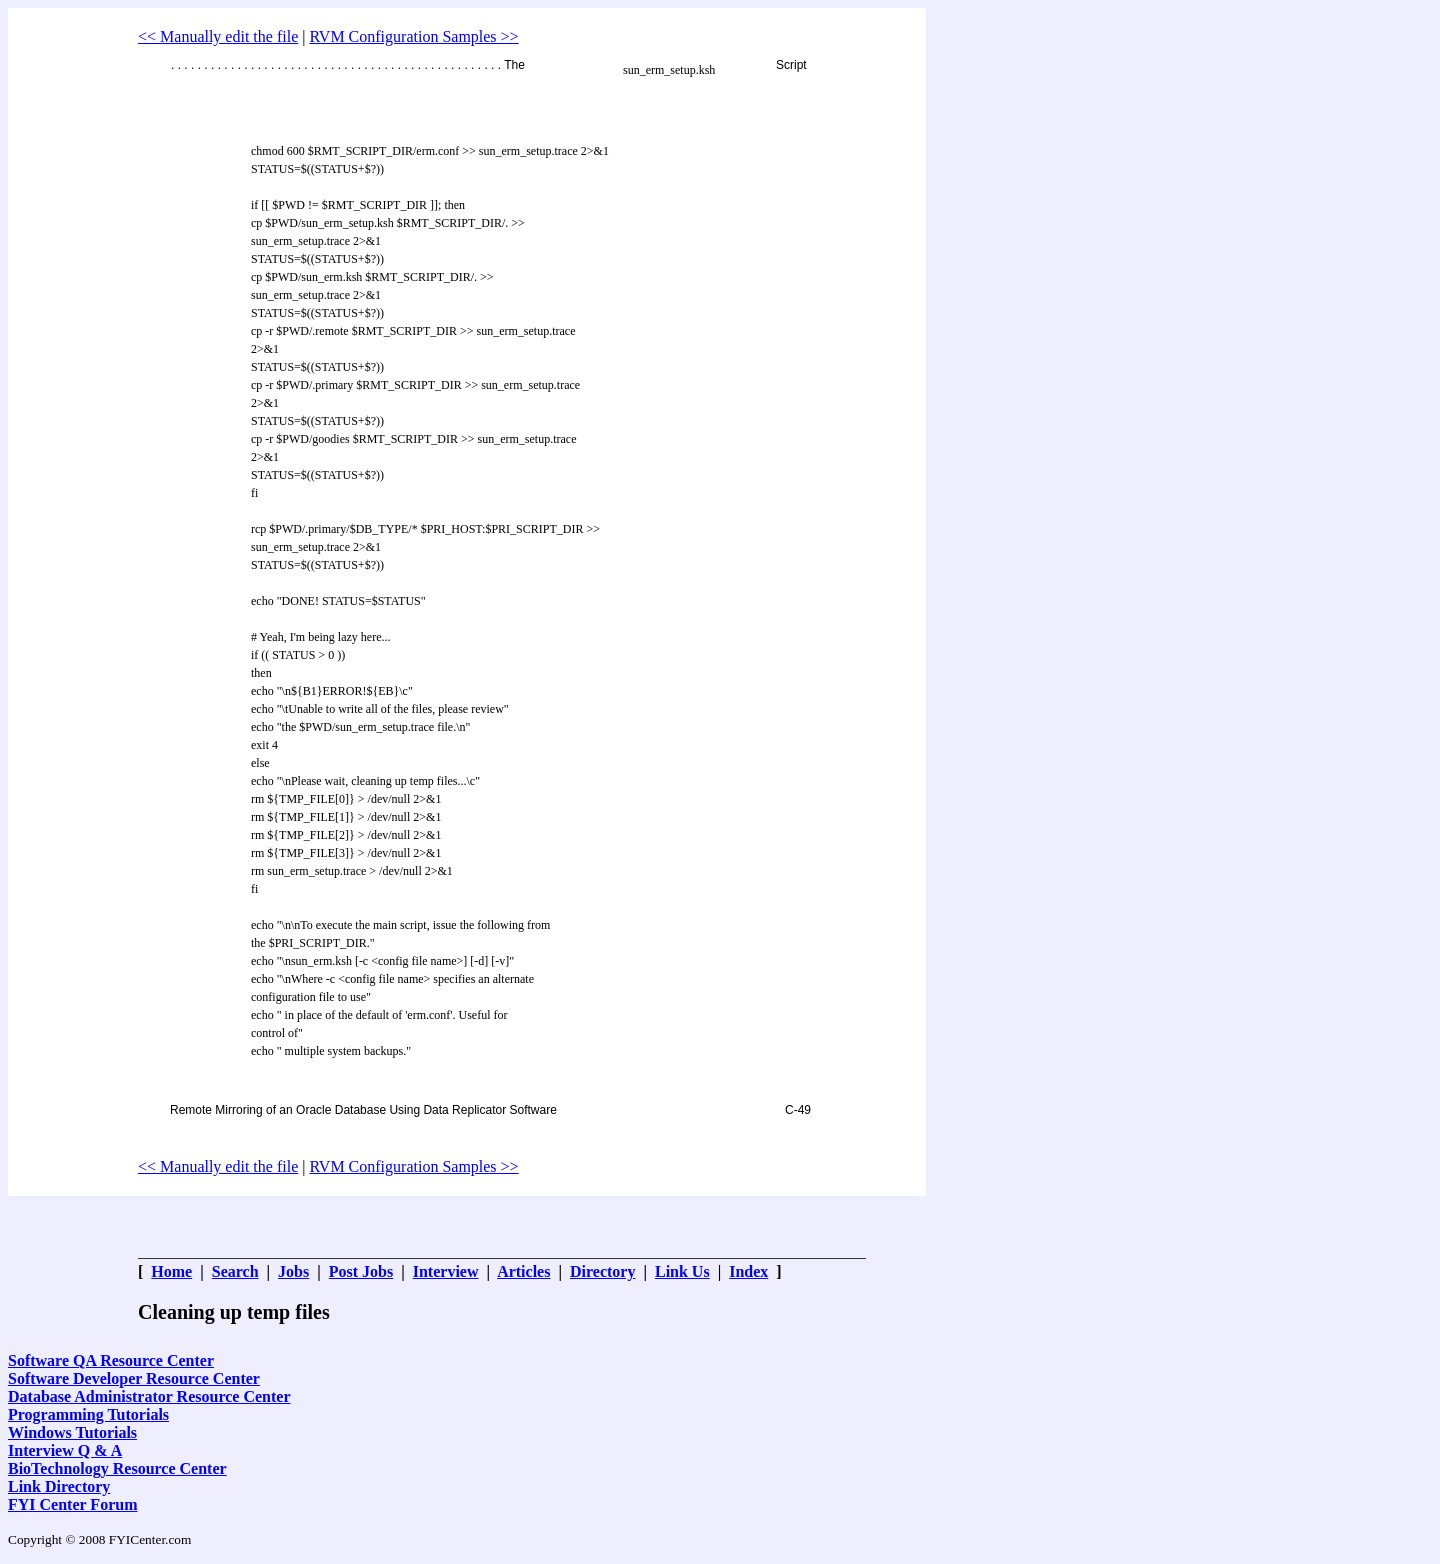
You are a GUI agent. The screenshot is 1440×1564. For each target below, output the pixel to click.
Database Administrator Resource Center (149, 1396)
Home (171, 1271)
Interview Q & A (65, 1450)
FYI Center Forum (72, 1504)
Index (748, 1271)
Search (235, 1271)
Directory (602, 1271)
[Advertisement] (502, 20)
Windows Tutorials (72, 1432)
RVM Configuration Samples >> (413, 36)
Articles (523, 1271)
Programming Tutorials (88, 1414)
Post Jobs (361, 1271)
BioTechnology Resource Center (117, 1468)
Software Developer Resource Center (134, 1378)
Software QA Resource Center (111, 1360)
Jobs (293, 1271)
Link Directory (59, 1486)
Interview (446, 1271)
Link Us (682, 1271)
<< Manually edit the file (218, 36)
